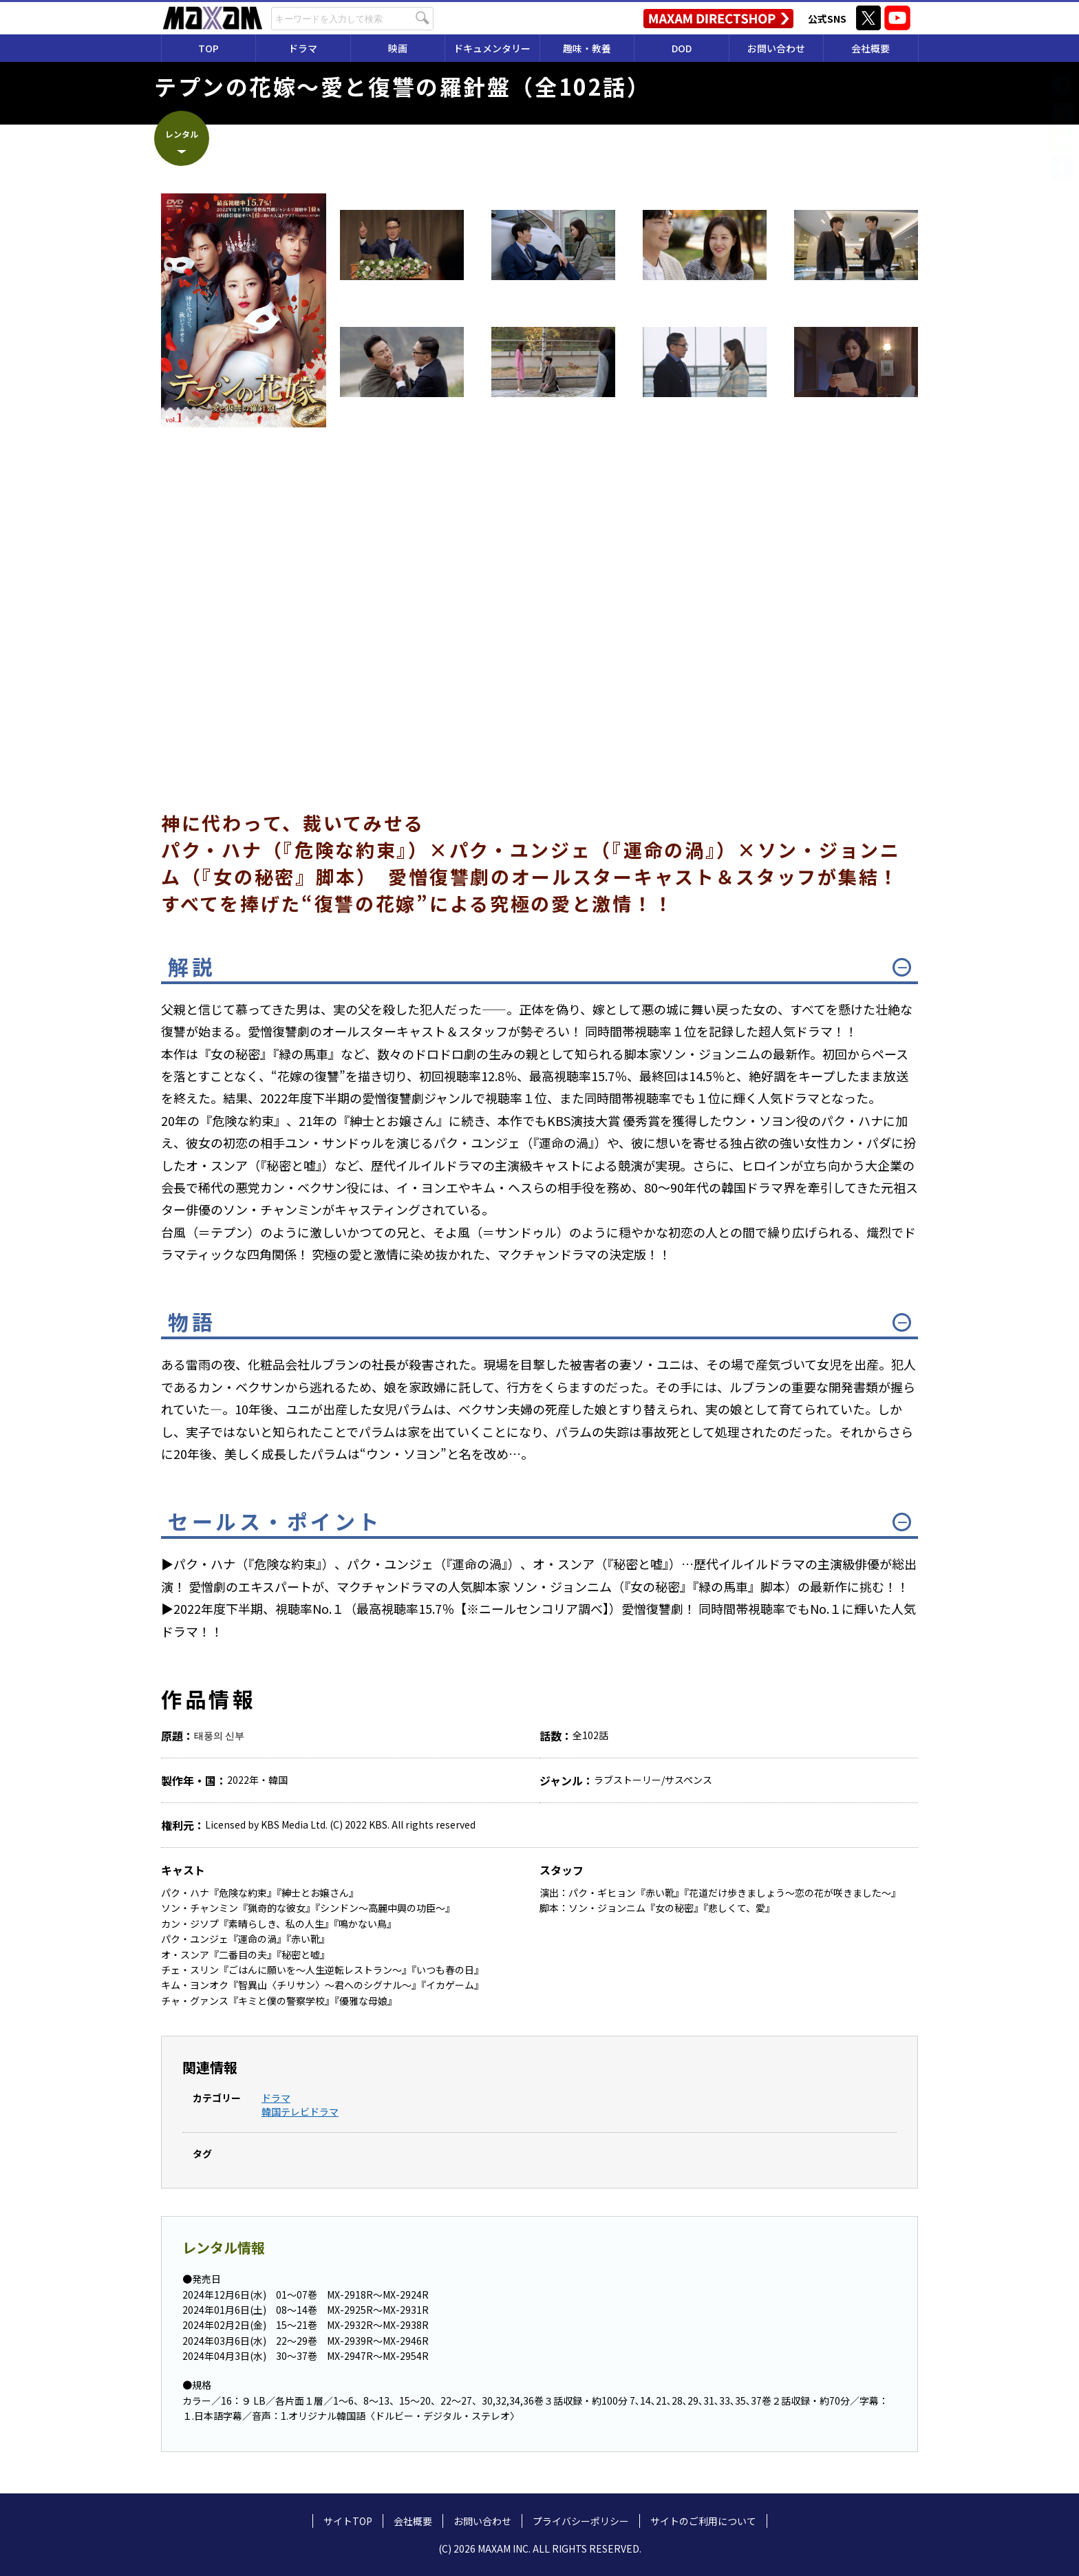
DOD (682, 48)
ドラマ (275, 2098)
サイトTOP (347, 2521)
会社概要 (870, 48)
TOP (208, 48)
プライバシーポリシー (581, 2521)
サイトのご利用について (703, 2521)
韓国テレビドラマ (300, 2111)
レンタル (181, 134)
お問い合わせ (776, 48)
